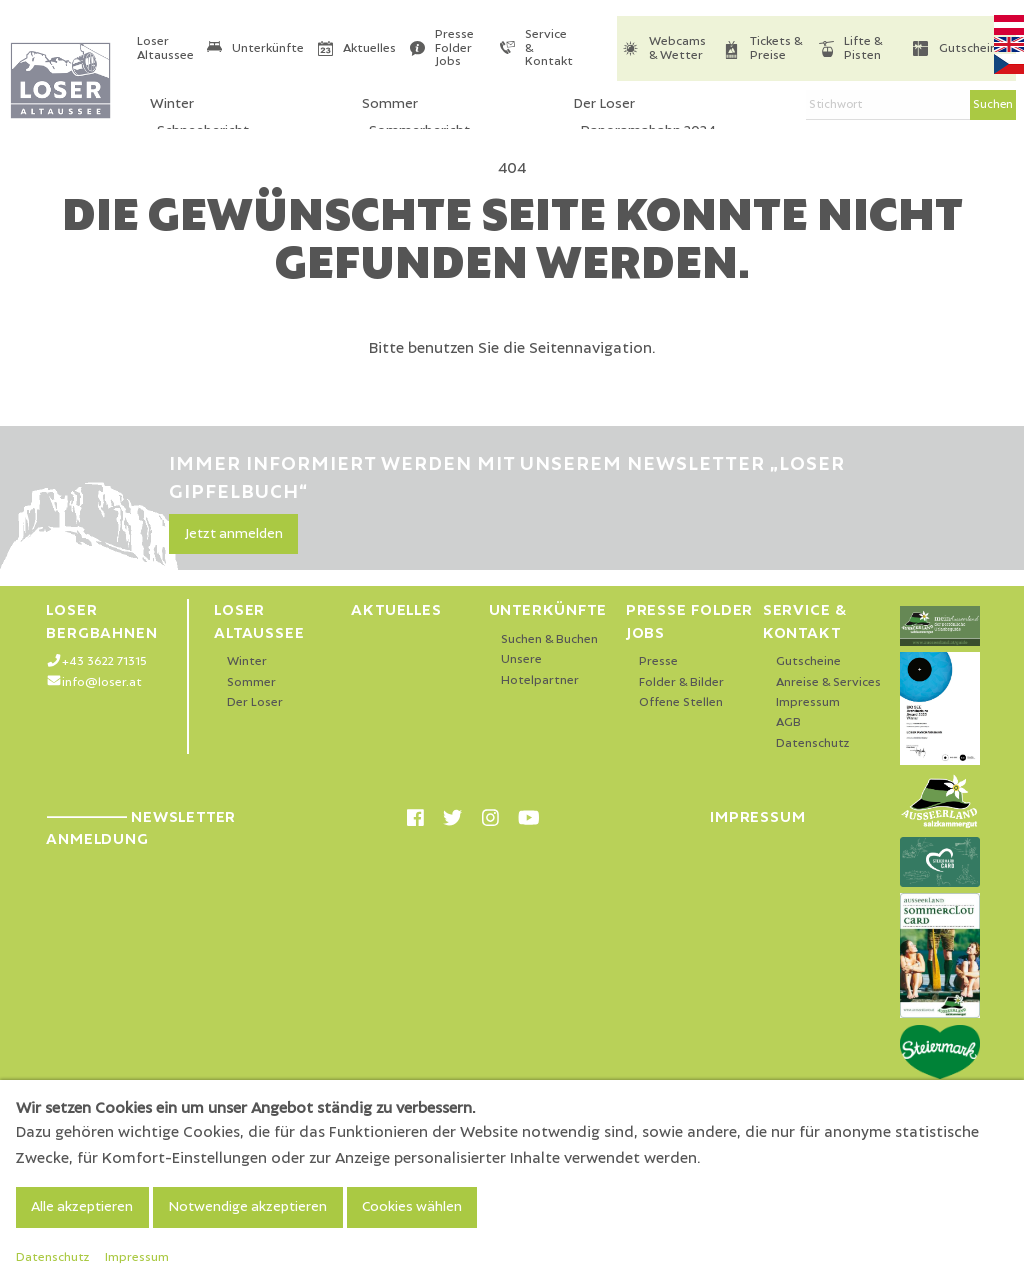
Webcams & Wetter (677, 48)
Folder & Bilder (681, 682)
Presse (658, 661)
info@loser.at (102, 682)
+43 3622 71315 (104, 661)
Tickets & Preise (776, 48)
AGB (788, 722)
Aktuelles (369, 48)
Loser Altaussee (165, 48)
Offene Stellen (681, 702)
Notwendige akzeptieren (247, 1207)
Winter (247, 661)
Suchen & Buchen (549, 639)
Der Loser (255, 702)
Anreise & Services (828, 682)
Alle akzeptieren (82, 1207)
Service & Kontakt (549, 48)
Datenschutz (813, 743)
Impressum (808, 702)
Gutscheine (971, 48)
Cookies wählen (412, 1207)
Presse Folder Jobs (454, 48)
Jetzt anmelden (234, 534)
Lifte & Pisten (863, 48)
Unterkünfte (268, 48)
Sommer (251, 682)
